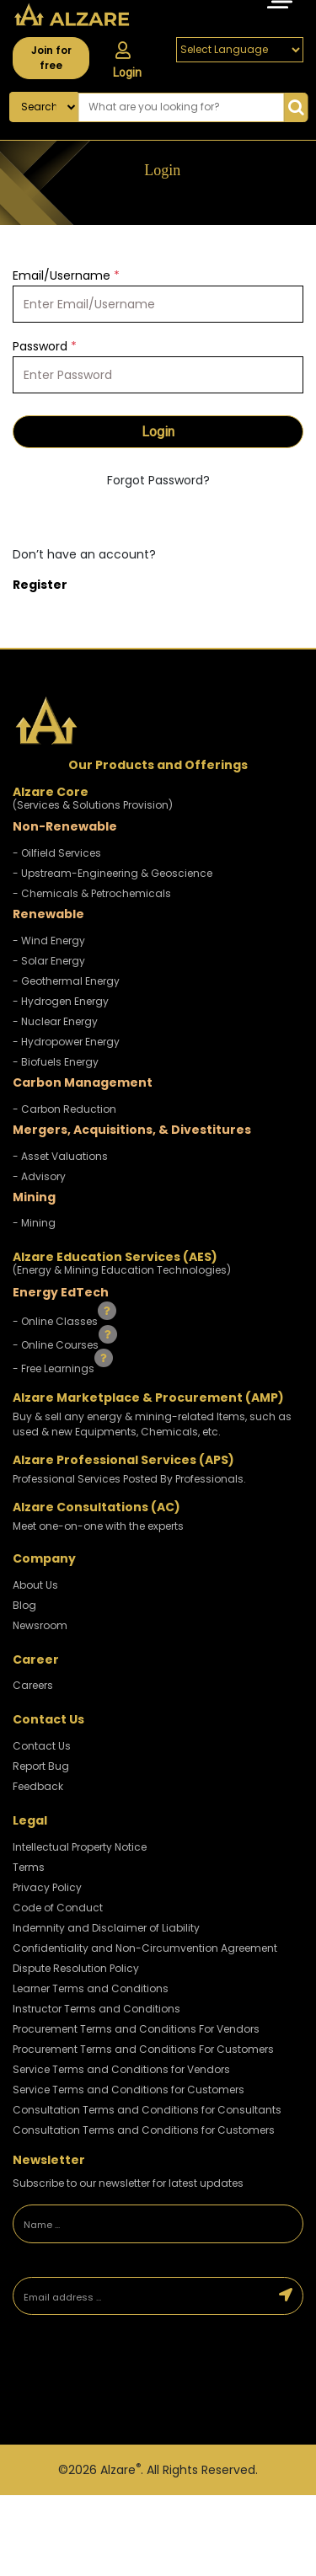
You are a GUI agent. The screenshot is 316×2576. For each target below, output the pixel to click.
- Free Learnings (55, 1367)
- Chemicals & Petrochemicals (92, 893)
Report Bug (41, 1766)
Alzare (120, 2469)
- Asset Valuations (60, 1156)
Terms (29, 1867)
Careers (33, 1685)
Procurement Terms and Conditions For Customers (143, 2049)
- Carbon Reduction (64, 1109)
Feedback (38, 1786)
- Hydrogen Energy (61, 1001)
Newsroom (40, 1625)
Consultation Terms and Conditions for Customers (144, 2130)
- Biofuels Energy (56, 1062)
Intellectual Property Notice (80, 1847)
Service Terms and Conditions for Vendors (121, 2069)
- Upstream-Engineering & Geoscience (112, 873)
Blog (24, 1605)
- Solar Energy (49, 961)
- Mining (34, 1223)
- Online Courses (57, 1345)
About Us (35, 1585)
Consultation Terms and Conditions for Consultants (147, 2110)
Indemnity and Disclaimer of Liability (106, 1928)
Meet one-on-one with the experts (98, 1526)
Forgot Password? (158, 480)
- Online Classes (56, 1321)
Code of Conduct (58, 1907)
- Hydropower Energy (66, 1041)
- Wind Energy (49, 940)
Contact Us (42, 1746)
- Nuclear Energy (55, 1021)
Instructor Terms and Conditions (96, 2008)
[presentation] (131, 2381)
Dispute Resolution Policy (76, 1968)
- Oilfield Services (57, 853)
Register (40, 584)
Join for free (51, 57)
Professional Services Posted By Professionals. (129, 1479)
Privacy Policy (47, 1887)
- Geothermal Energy (66, 981)
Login (127, 60)
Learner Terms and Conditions (91, 1988)
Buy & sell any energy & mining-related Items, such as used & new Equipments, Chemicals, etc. (152, 1424)
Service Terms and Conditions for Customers (128, 2089)
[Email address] (141, 2296)
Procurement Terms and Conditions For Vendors (136, 2029)
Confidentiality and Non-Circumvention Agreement (145, 1948)
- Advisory (39, 1176)
